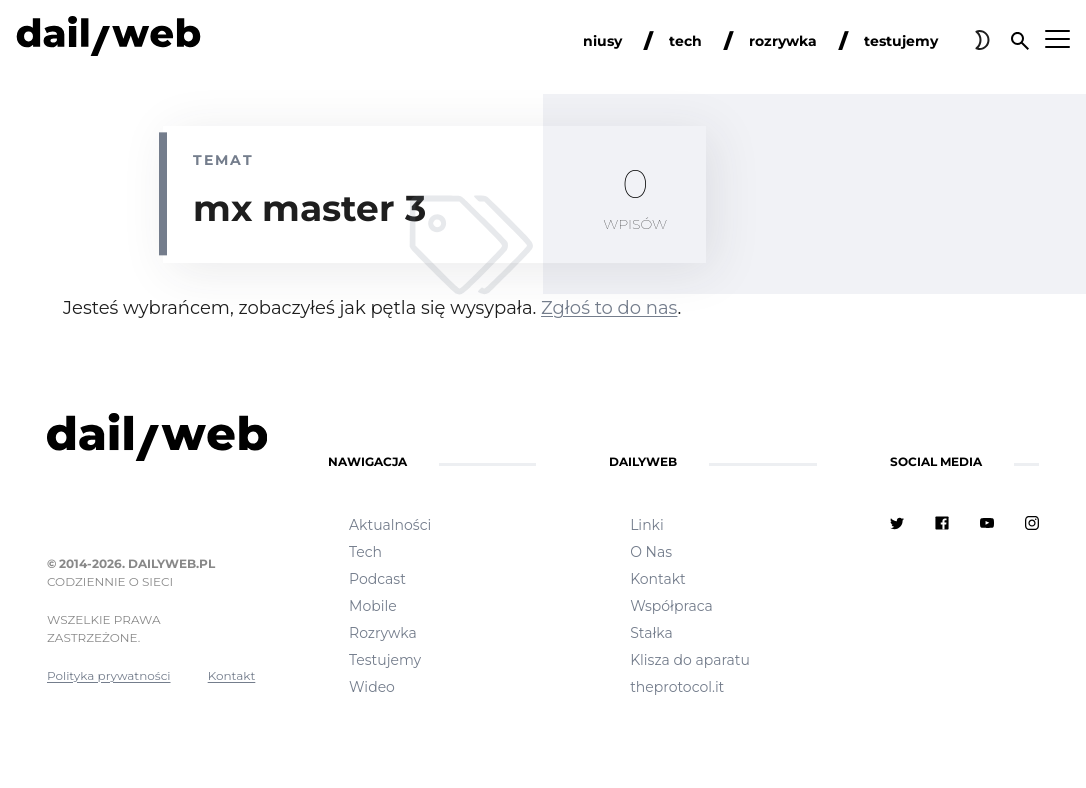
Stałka (651, 633)
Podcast (377, 579)
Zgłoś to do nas (609, 308)
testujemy (901, 41)
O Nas (651, 552)
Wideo (372, 687)
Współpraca (671, 606)
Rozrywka (383, 633)
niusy (602, 41)
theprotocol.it (677, 687)
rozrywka (783, 41)
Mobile (373, 606)
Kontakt (232, 675)
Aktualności (390, 525)
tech (685, 41)
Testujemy (385, 660)
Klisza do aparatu (690, 660)
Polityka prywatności (109, 675)
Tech (365, 552)
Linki (647, 525)
